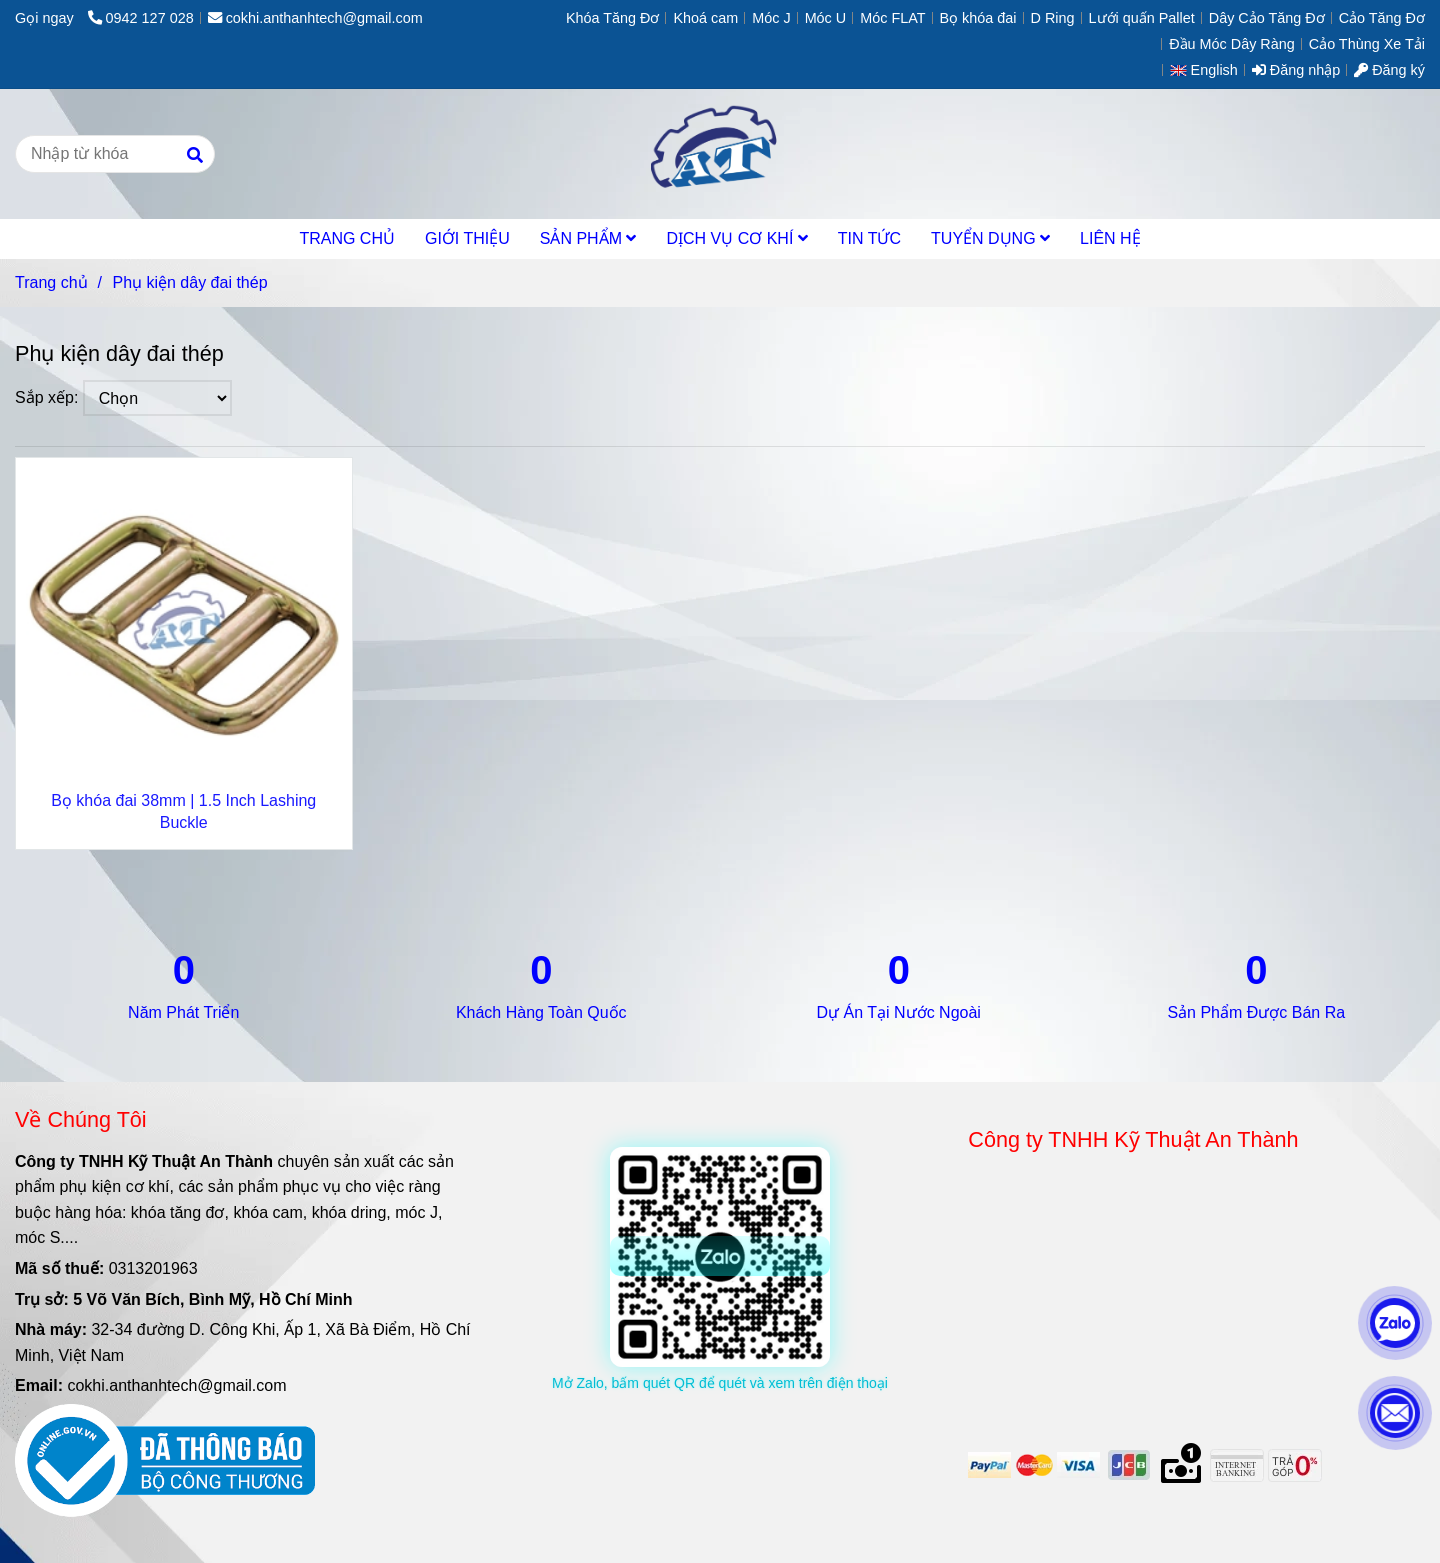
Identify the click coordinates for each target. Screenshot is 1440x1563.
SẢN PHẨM (588, 238)
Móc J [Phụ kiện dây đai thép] (771, 18)
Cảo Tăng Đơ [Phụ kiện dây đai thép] (1382, 18)
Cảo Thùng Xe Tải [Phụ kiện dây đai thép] (1367, 44)
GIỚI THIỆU (467, 238)
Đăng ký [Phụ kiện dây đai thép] (1389, 70)
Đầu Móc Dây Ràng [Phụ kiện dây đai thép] (1232, 44)
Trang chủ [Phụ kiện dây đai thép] (51, 282)
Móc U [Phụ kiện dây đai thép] (826, 18)
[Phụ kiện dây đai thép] (719, 154)
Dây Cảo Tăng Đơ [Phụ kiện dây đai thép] (1267, 18)
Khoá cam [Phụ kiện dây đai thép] (705, 18)
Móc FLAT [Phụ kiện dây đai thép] (892, 18)
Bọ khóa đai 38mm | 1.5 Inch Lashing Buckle (183, 811)
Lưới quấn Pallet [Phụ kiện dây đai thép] (1142, 18)
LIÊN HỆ (1110, 238)
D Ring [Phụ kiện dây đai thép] (1053, 18)
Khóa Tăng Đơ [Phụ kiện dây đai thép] (613, 18)
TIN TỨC (869, 238)
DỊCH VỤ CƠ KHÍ (736, 238)
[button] (1209, 70)
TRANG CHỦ (347, 238)
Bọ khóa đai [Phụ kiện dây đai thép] (978, 18)
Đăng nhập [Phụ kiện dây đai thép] (1296, 70)
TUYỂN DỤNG (990, 238)
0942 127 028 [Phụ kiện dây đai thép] (141, 18)
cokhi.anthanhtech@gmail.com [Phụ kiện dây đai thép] (315, 18)
